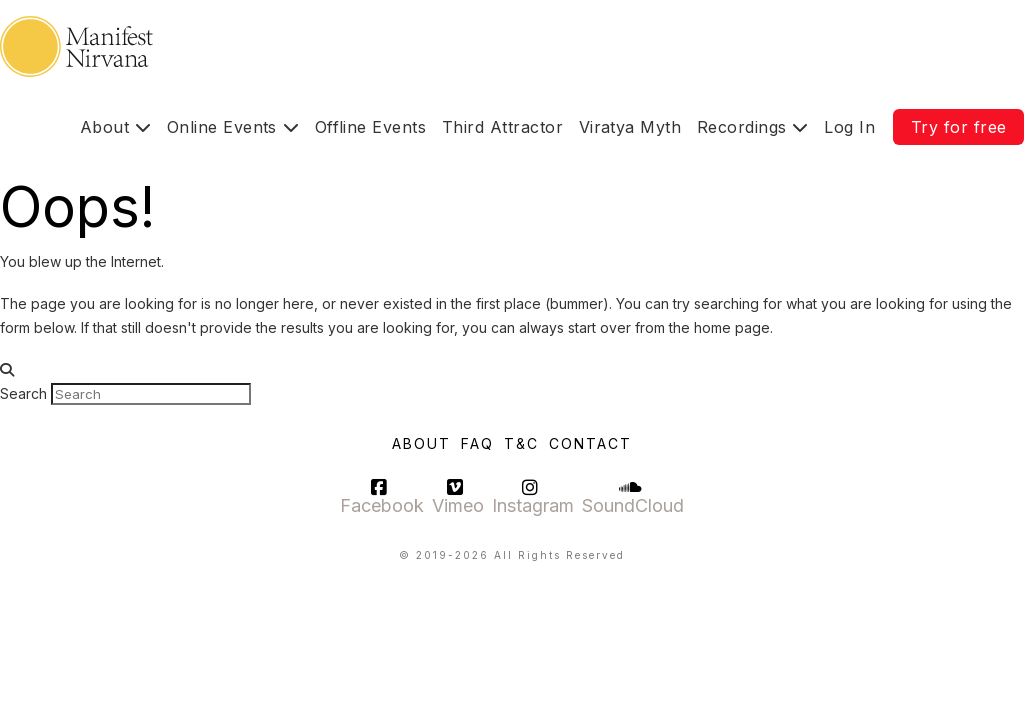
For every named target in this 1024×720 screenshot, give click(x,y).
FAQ (477, 443)
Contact (590, 443)
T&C (521, 443)
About (421, 443)
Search (23, 393)
